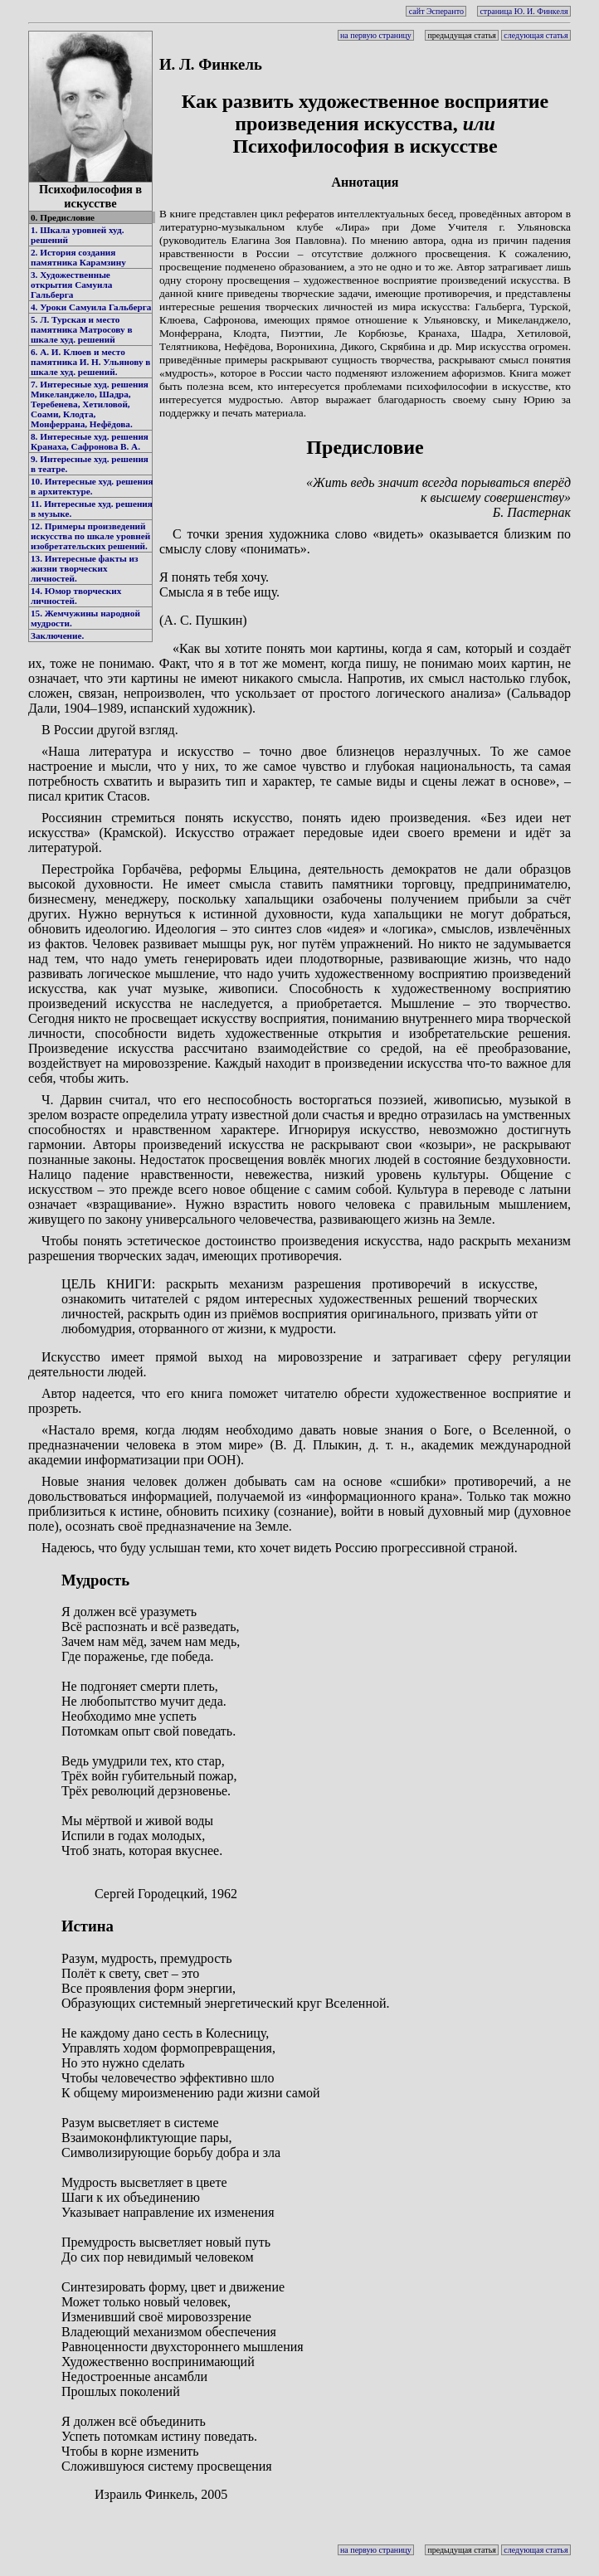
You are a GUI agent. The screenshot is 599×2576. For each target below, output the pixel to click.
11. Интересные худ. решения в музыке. (92, 509)
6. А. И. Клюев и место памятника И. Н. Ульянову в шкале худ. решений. (90, 362)
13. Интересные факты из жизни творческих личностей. (84, 568)
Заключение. (57, 635)
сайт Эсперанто (436, 11)
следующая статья (536, 35)
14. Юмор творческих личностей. (76, 596)
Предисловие (364, 447)
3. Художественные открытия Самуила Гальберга (71, 284)
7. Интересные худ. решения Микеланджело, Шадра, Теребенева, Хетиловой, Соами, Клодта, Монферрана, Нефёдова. (90, 404)
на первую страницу (376, 35)
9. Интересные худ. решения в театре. (90, 464)
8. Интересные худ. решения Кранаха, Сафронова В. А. (90, 441)
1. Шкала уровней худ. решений (77, 235)
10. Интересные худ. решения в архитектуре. (92, 486)
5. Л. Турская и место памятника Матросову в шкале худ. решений (81, 329)
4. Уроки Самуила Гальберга (91, 307)
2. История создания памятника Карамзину (78, 257)
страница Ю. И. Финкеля (524, 11)
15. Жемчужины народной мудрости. (85, 618)
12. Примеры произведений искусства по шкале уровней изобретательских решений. (90, 536)
